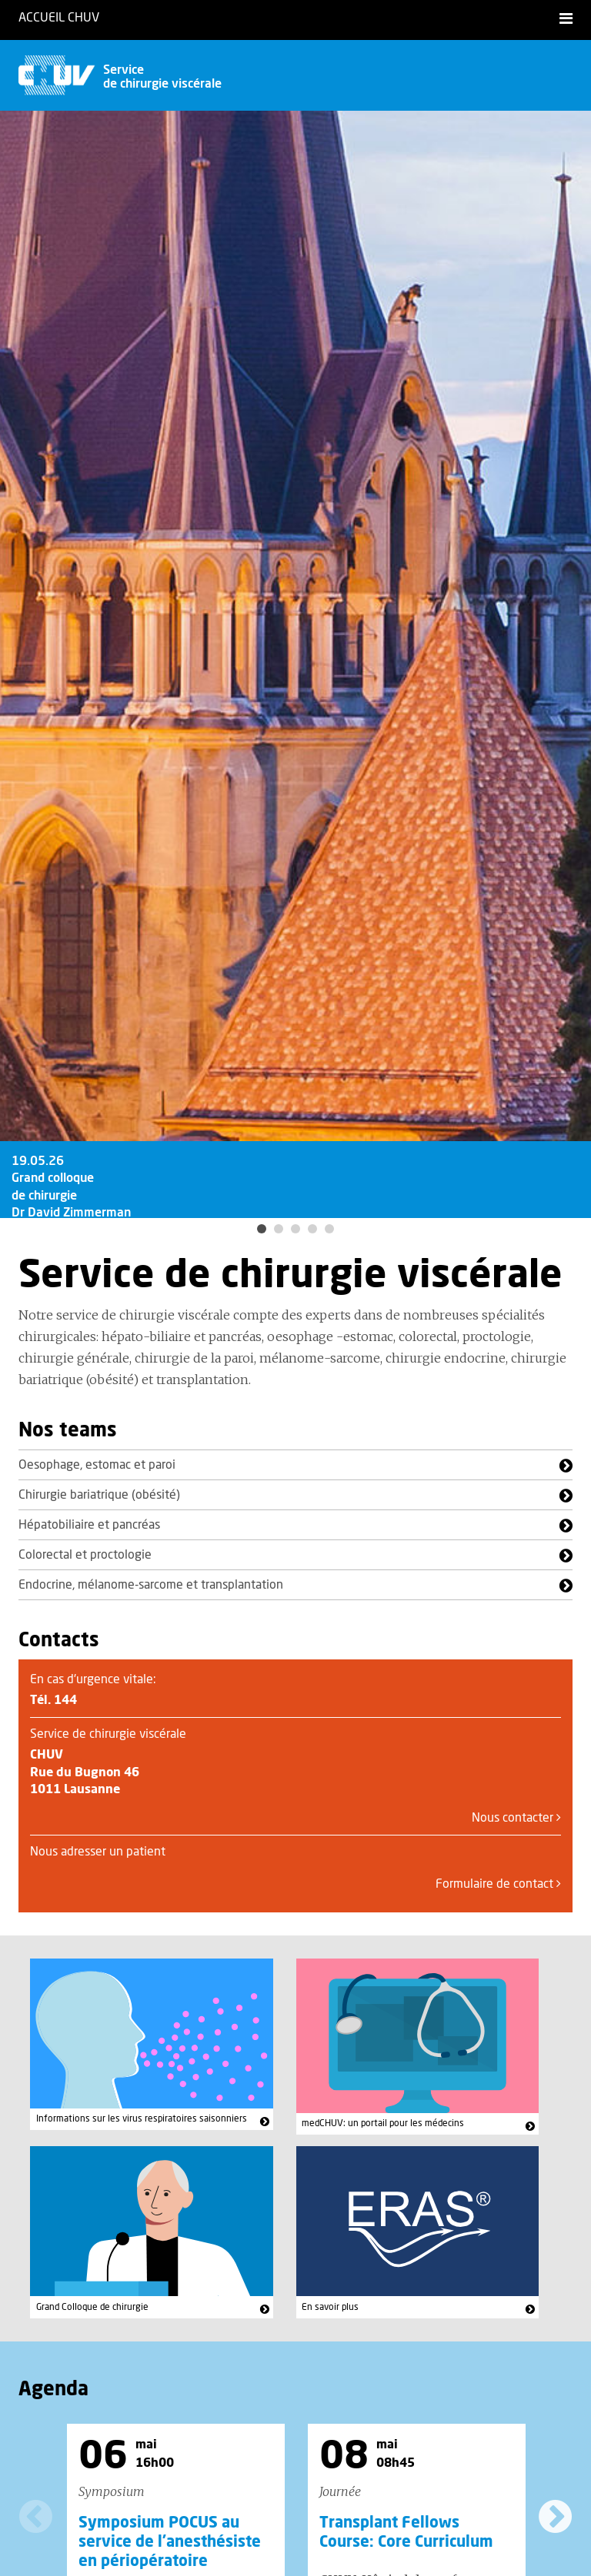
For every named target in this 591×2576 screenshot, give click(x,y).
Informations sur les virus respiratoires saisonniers (141, 2118)
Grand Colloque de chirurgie (92, 2306)
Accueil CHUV (58, 18)
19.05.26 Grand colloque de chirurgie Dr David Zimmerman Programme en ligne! (71, 1212)
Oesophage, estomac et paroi (96, 1465)
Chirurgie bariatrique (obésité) (99, 1495)
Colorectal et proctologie (85, 1555)
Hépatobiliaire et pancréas (89, 1525)
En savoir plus (330, 2306)
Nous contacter (516, 1818)
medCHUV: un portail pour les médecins (383, 2123)
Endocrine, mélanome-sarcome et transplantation (150, 1585)
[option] (295, 664)
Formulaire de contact (498, 1884)
